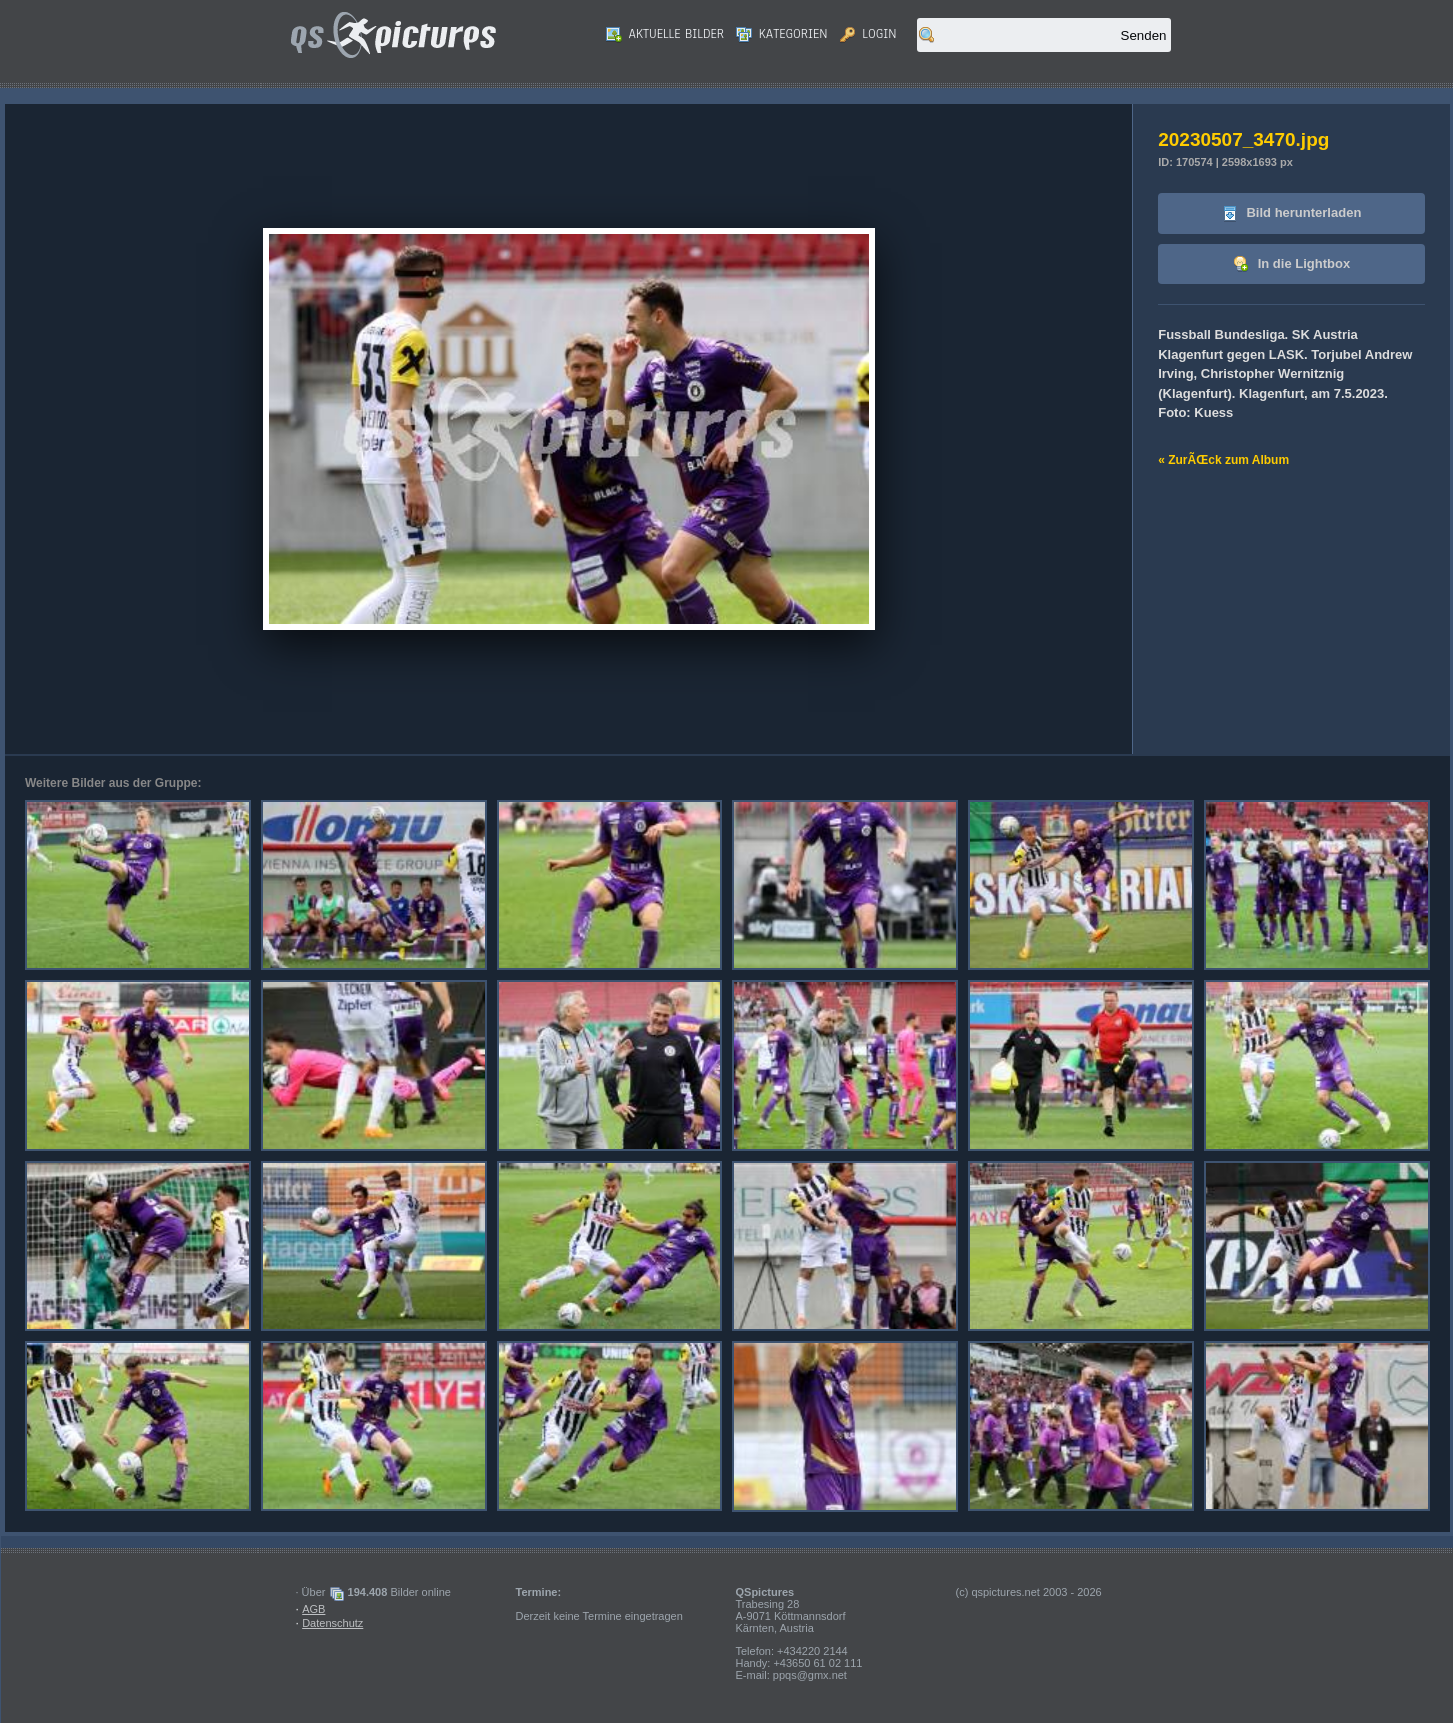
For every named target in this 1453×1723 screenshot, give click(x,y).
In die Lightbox (1291, 264)
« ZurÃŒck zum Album (1223, 460)
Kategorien (782, 34)
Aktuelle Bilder (665, 34)
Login (868, 34)
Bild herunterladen (1291, 213)
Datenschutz (332, 1623)
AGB (313, 1609)
